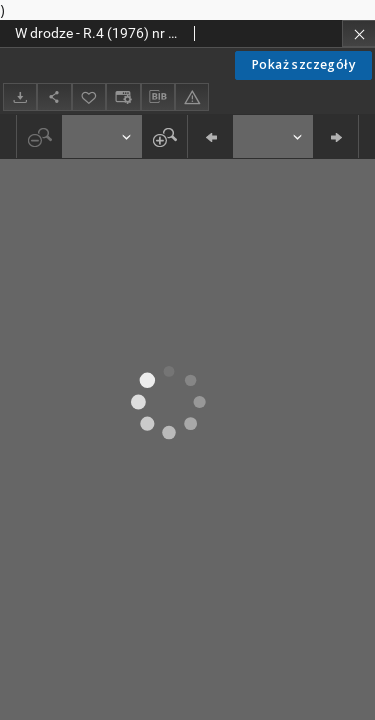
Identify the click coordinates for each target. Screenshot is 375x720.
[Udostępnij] (54, 96)
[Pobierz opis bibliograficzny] (158, 97)
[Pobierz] (20, 96)
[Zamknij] (358, 33)
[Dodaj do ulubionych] (89, 96)
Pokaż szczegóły (303, 64)
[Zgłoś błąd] (192, 96)
